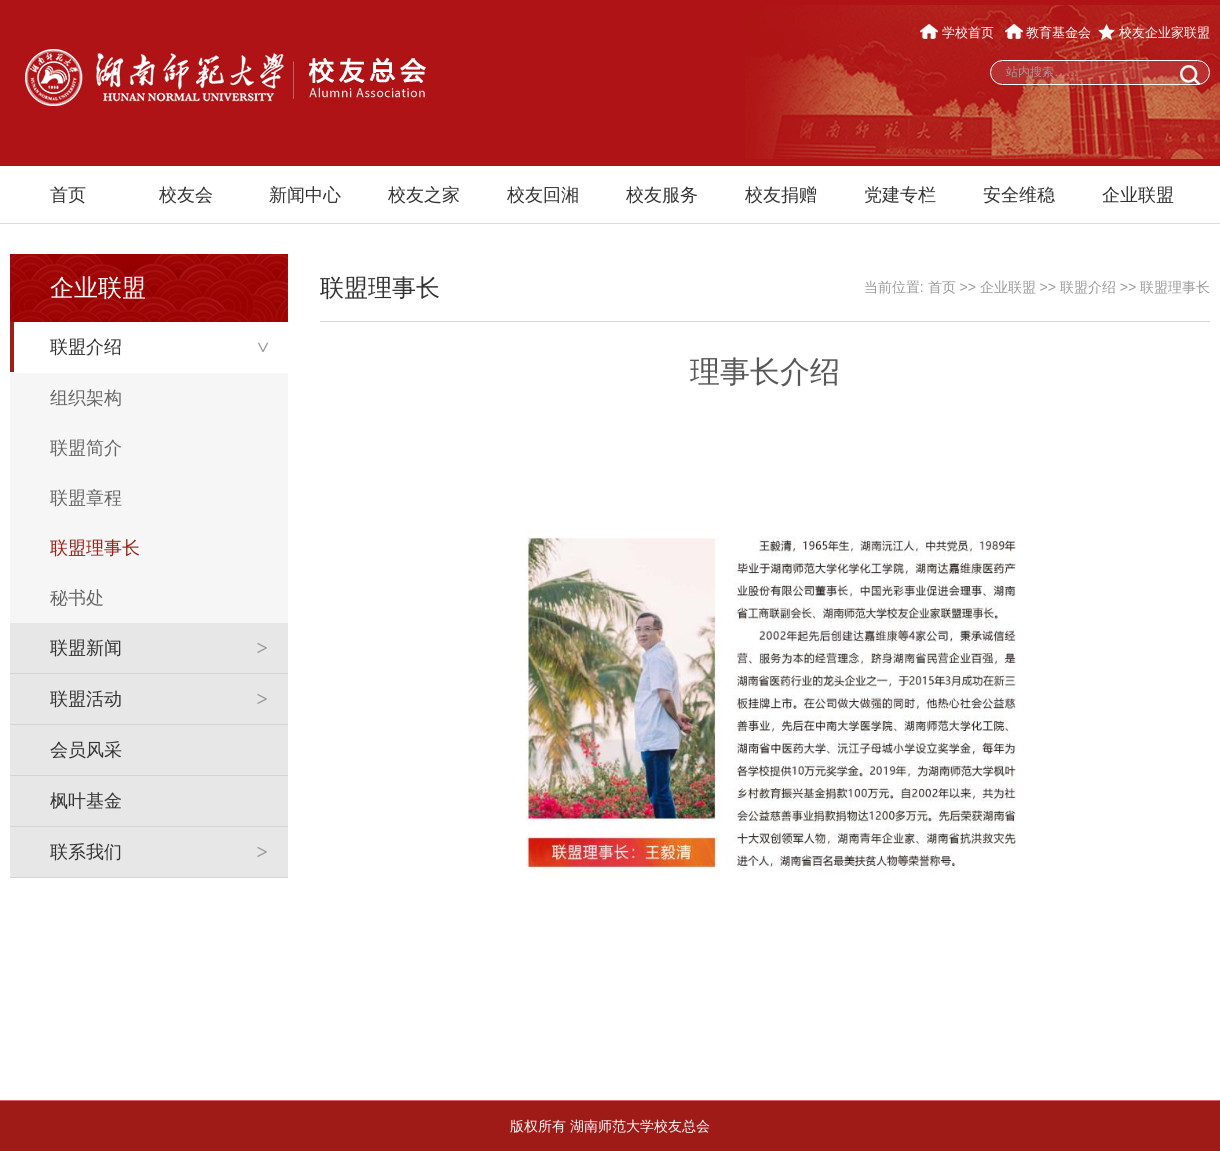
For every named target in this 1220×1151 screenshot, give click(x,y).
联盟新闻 (86, 648)
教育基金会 (1048, 32)
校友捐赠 (781, 195)
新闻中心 (305, 195)
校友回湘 (543, 195)
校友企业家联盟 (1154, 32)
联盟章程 (86, 498)
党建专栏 (900, 195)
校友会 (186, 195)
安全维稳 (1019, 195)
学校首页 (958, 32)
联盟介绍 (86, 347)
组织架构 (86, 398)
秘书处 (77, 598)
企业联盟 (1138, 195)
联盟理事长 (95, 548)
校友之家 (424, 195)
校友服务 (662, 195)
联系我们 (86, 852)
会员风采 (86, 750)
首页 (68, 195)
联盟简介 (86, 448)
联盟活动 (86, 699)
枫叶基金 (86, 801)
